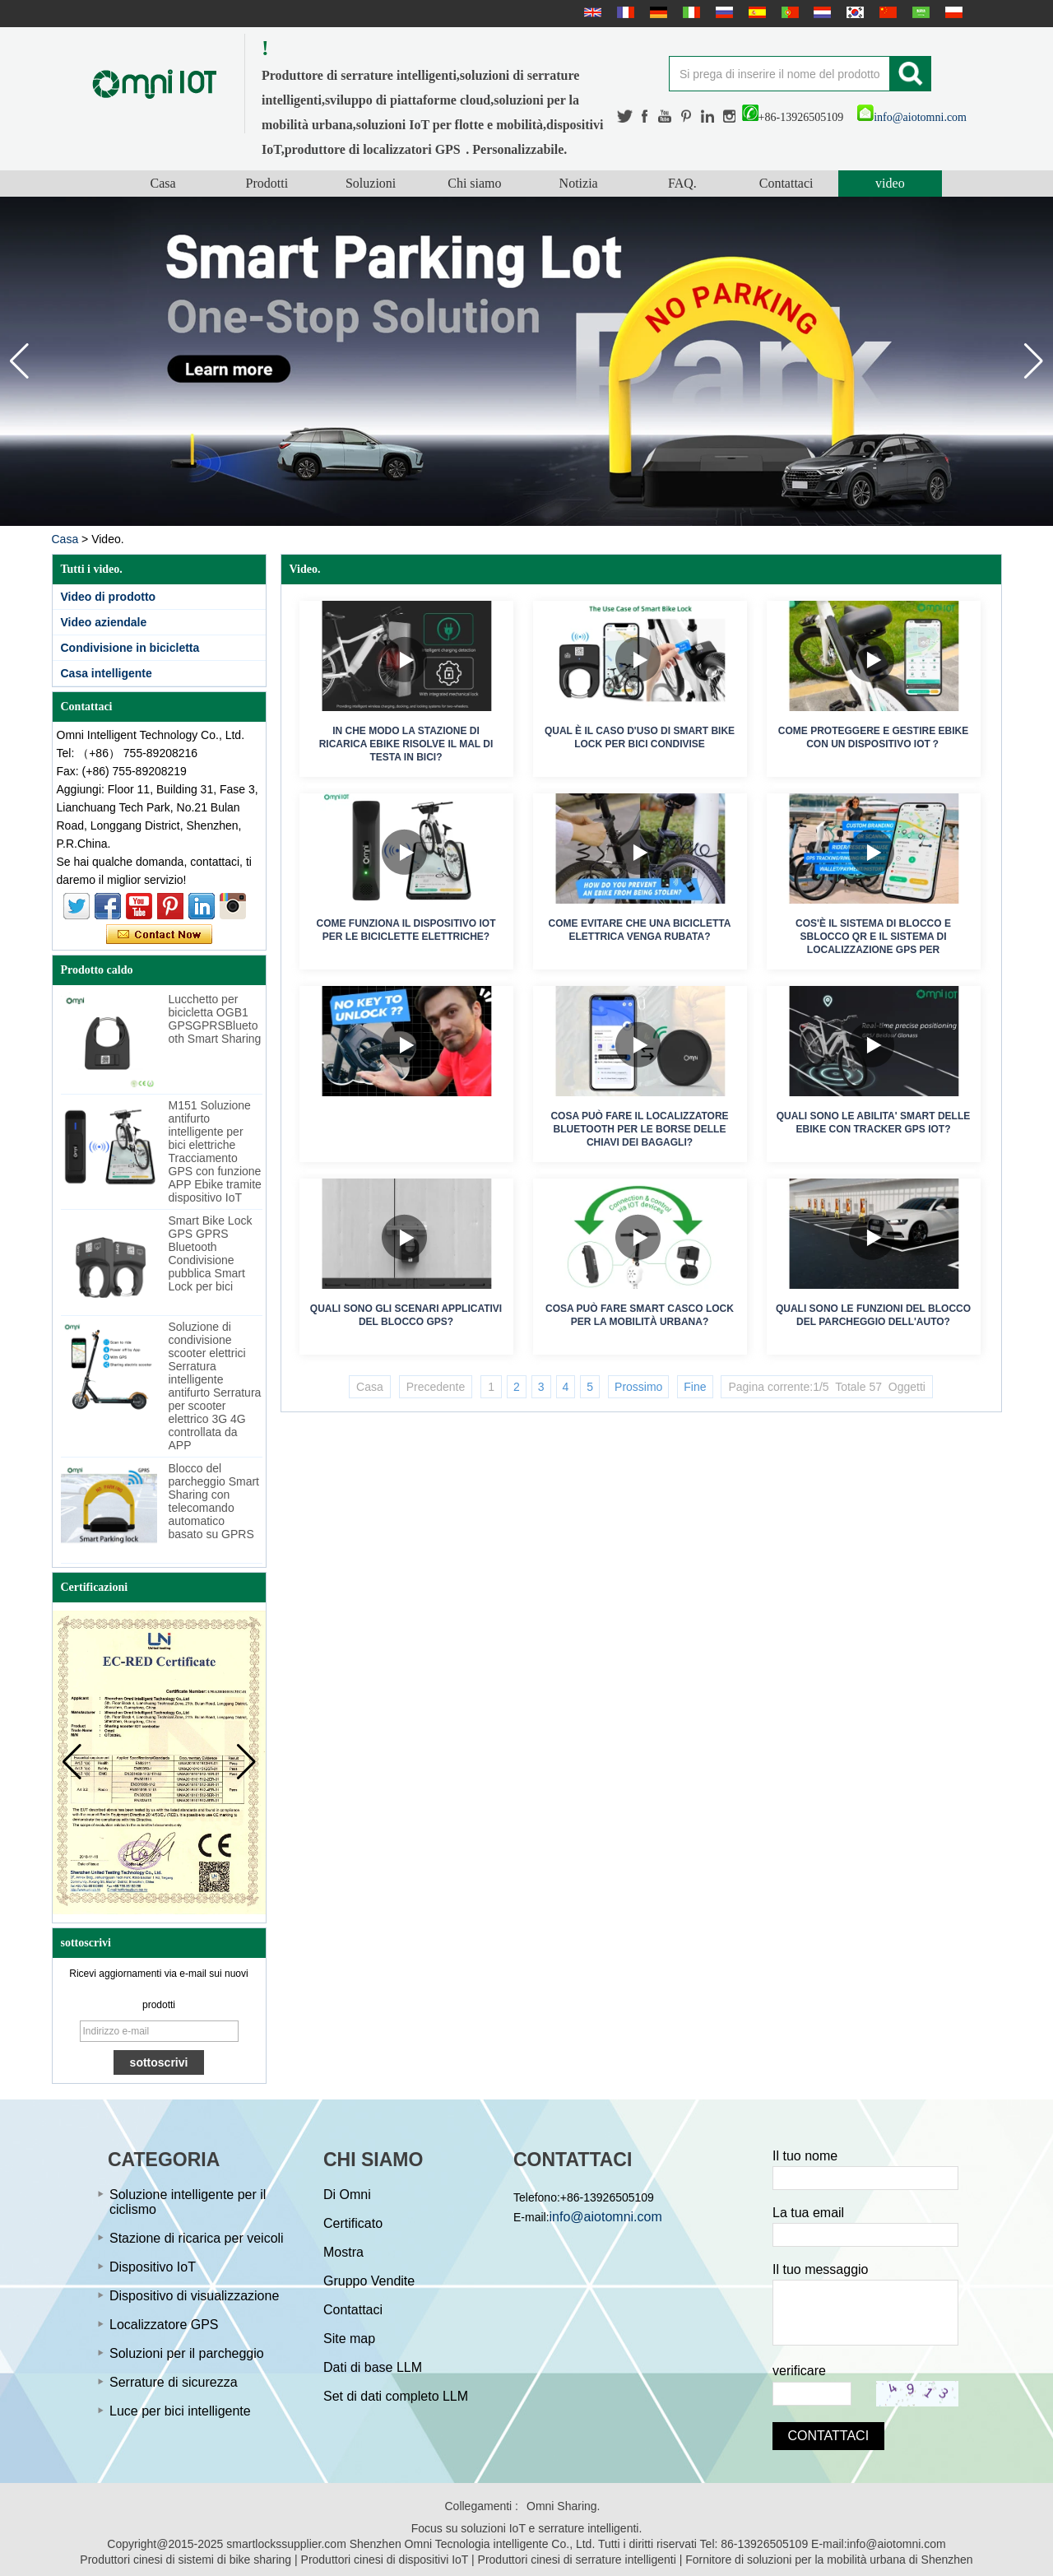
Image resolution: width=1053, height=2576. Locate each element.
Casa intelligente (106, 673)
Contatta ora (159, 935)
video (890, 183)
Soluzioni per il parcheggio (186, 2353)
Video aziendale (104, 622)
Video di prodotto (108, 596)
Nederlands (820, 12)
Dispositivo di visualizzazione (194, 2296)
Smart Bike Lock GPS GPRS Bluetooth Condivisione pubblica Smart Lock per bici (211, 1253)
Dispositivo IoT (152, 2267)
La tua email (808, 2213)
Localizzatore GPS (164, 2325)
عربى (919, 12)
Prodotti (267, 183)
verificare (799, 2371)
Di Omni (347, 2195)
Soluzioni (371, 183)
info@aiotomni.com (912, 117)
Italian (689, 12)
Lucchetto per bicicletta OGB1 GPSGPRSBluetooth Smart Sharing (215, 1019)
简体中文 (886, 12)
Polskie (952, 12)
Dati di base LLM (372, 2367)
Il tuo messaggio (820, 2269)
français (623, 12)
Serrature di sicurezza (173, 2382)
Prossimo (638, 1386)
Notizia (578, 183)
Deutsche (656, 12)
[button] (1034, 361)
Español (755, 12)
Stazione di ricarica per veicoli (196, 2238)
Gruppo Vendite (369, 2281)
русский (722, 12)
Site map (349, 2339)
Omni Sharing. (563, 2506)
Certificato (353, 2223)
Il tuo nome (804, 2156)
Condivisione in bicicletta (130, 647)
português (788, 12)
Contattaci (786, 183)
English (590, 12)
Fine (695, 1386)
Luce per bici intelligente (180, 2411)
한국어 (853, 12)
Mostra (343, 2252)
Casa (163, 183)
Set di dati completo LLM (395, 2396)
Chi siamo (474, 183)
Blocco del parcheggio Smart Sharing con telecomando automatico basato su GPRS (214, 1501)
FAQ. (682, 183)
